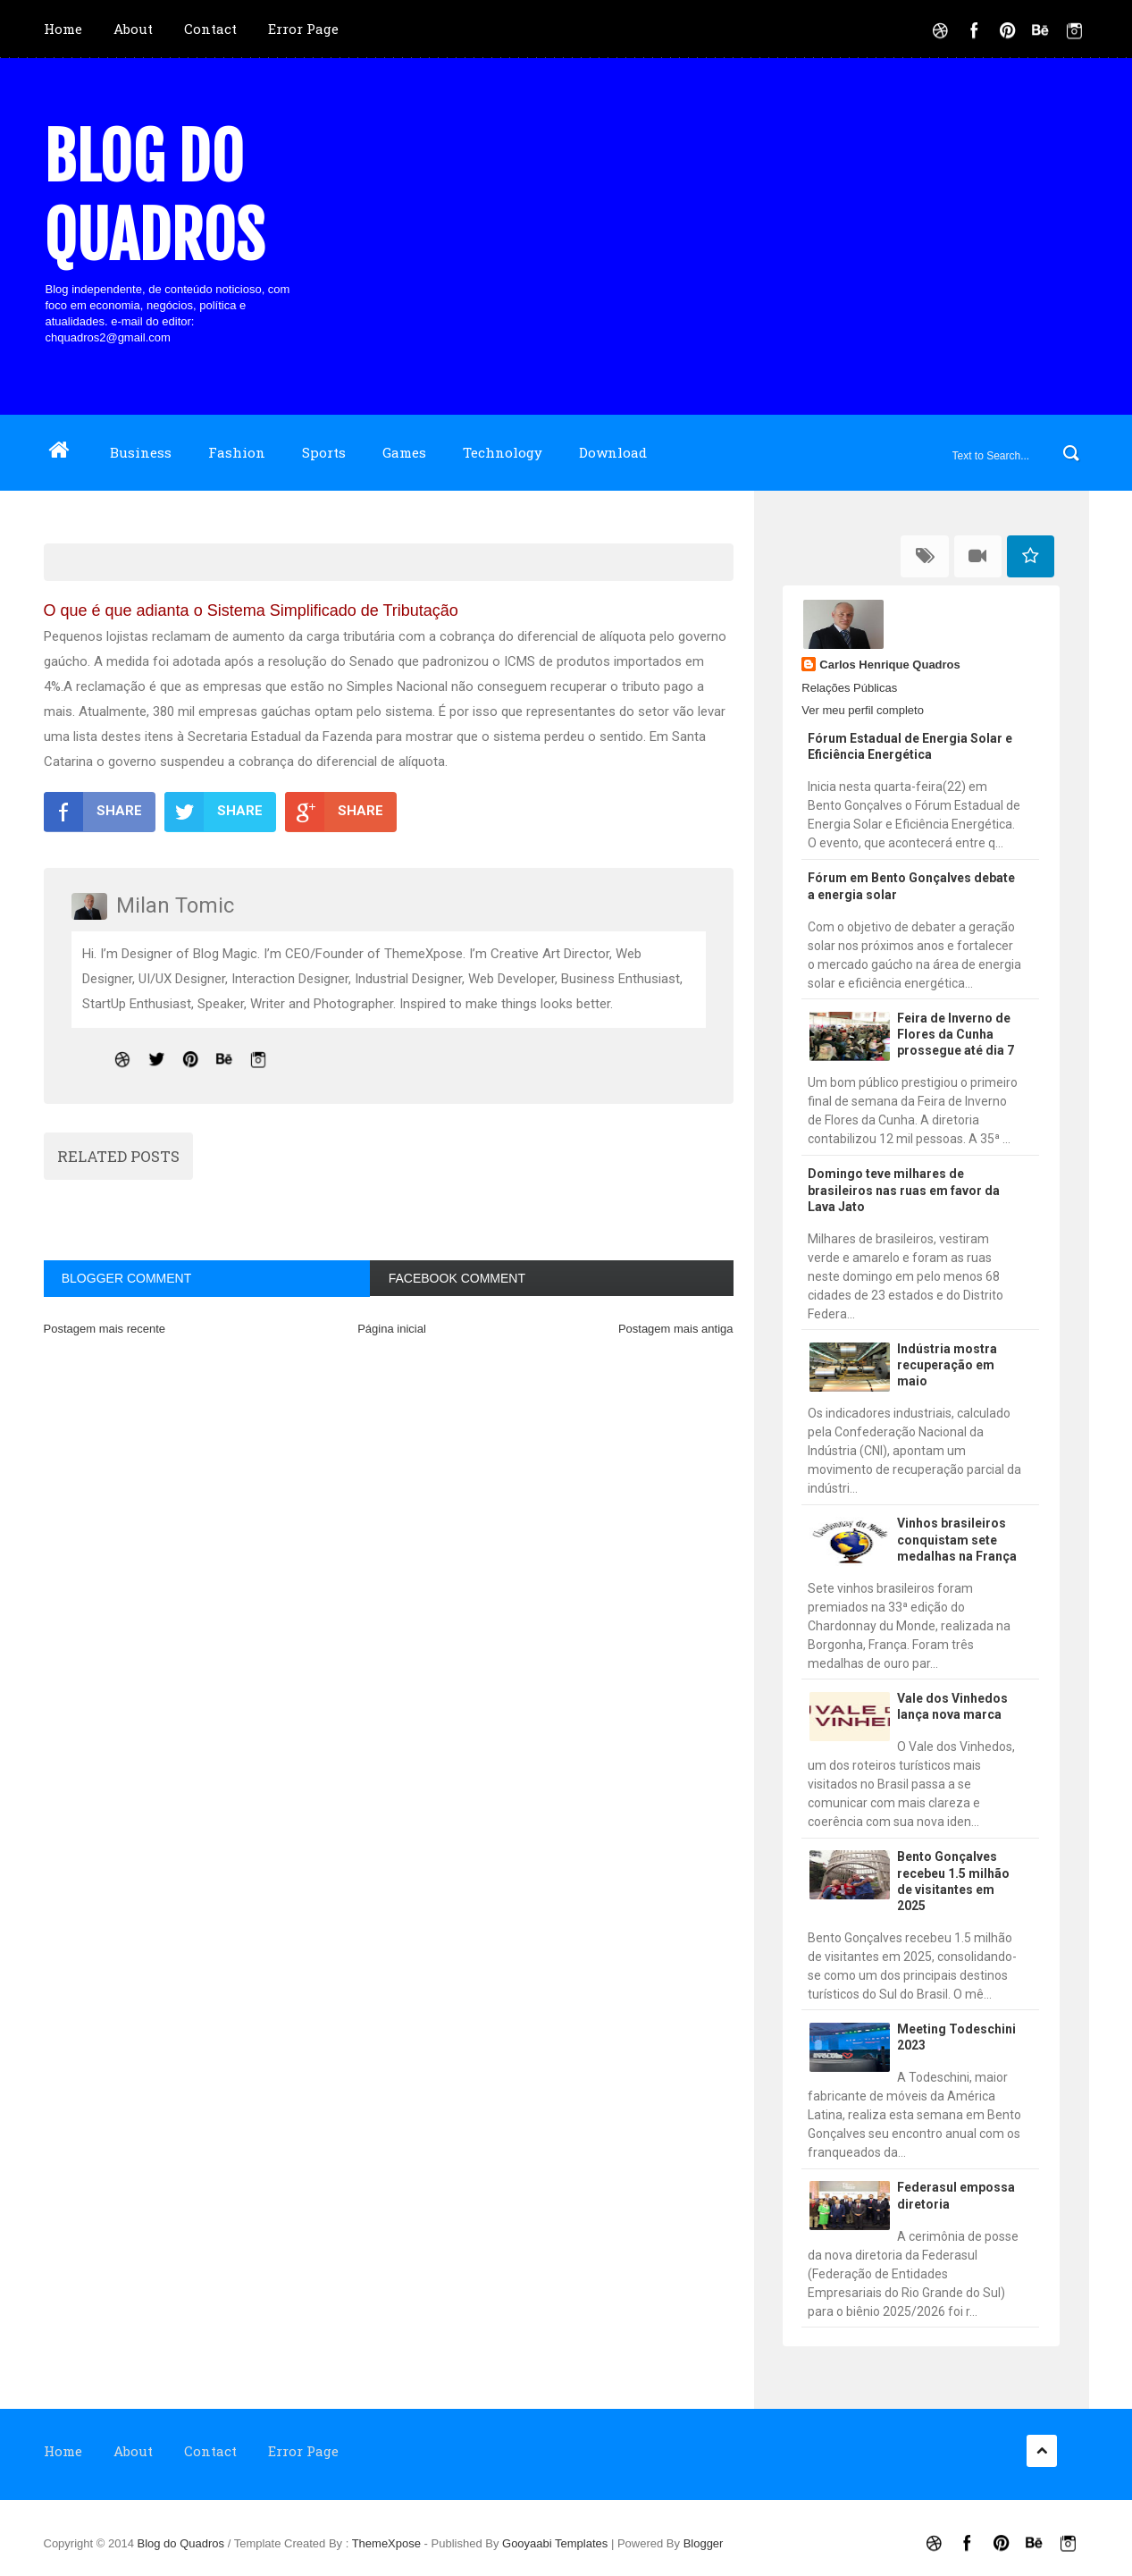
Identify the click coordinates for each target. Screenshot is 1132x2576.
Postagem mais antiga (676, 1328)
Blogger (703, 2543)
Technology (502, 452)
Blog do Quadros (154, 196)
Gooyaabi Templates (555, 2543)
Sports (324, 452)
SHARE (93, 811)
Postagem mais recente (105, 1328)
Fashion (236, 452)
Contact (210, 29)
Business (141, 452)
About (133, 29)
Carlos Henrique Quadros (889, 664)
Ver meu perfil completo (862, 710)
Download (613, 452)
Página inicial (391, 1328)
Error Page (303, 29)
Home (63, 29)
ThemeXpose (388, 2543)
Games (404, 452)
